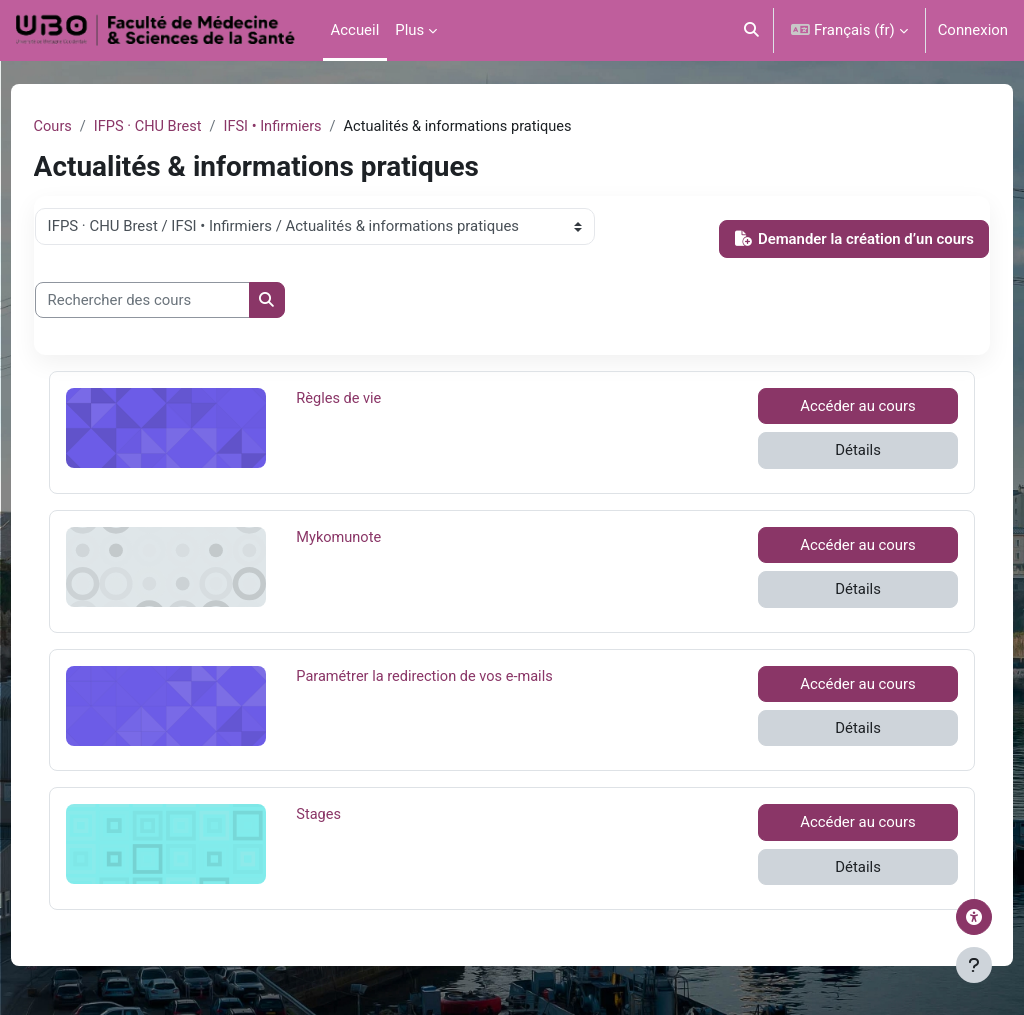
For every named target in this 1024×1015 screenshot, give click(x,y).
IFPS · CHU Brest (187, 127)
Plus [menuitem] (409, 30)
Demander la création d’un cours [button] (816, 239)
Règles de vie (361, 399)
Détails (830, 451)
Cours (90, 127)
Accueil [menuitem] (355, 30)
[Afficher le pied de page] (974, 965)
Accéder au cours (830, 407)
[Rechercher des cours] (179, 300)
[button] (751, 30)
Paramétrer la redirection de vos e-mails (446, 676)
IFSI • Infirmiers (315, 127)
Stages (361, 815)
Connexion (973, 30)
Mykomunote (361, 537)
